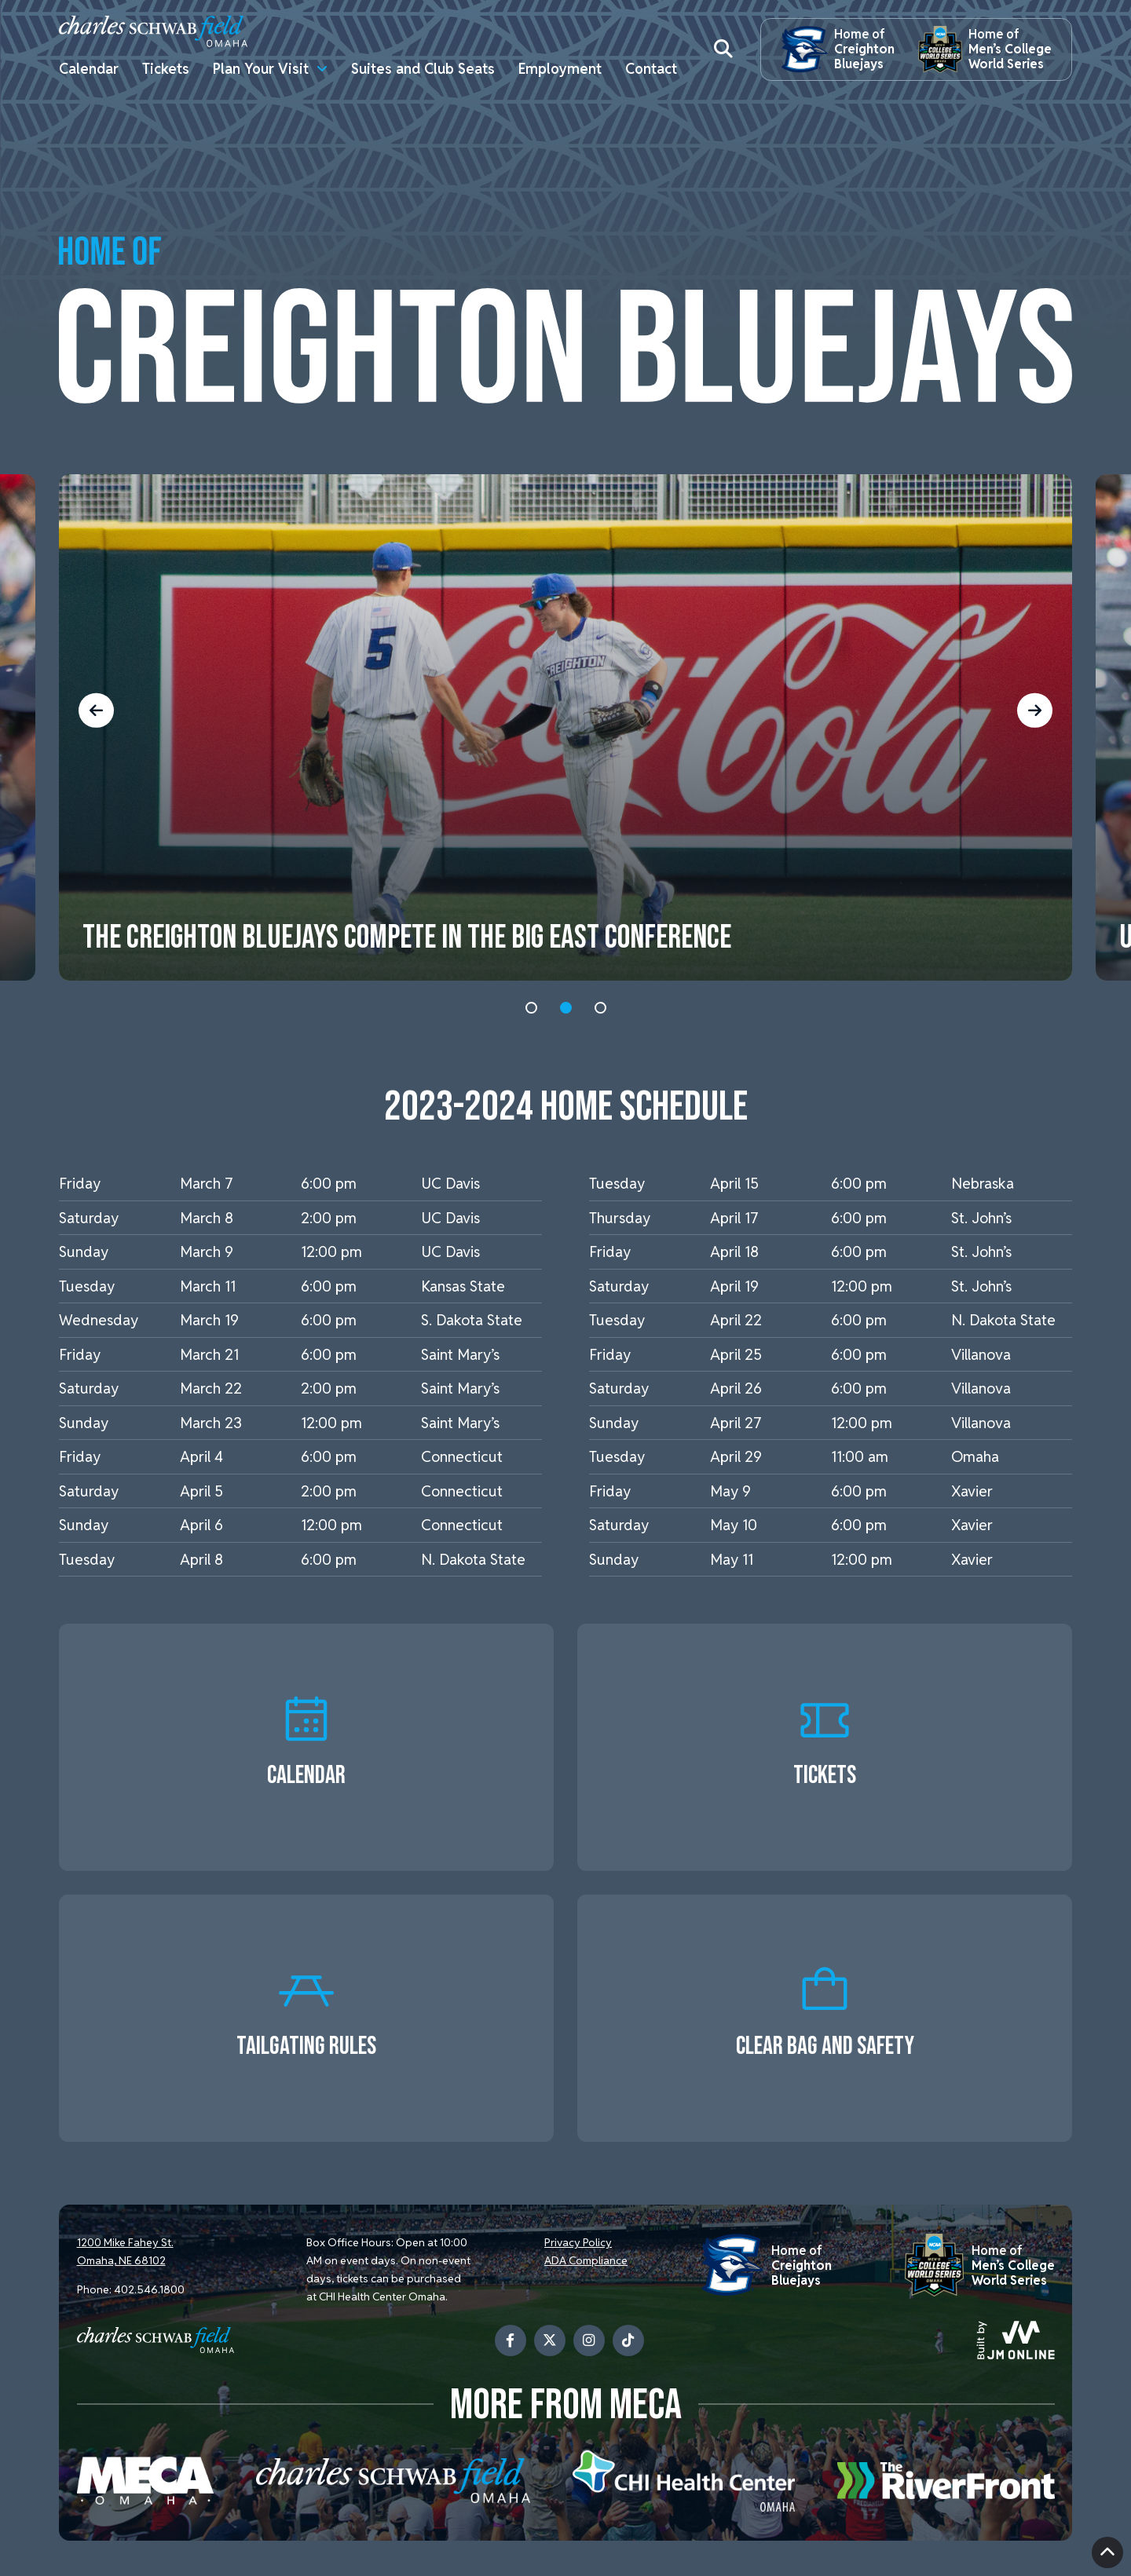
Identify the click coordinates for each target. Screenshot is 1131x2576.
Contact (651, 69)
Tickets (165, 69)
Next (1028, 710)
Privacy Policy (578, 2243)
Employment (560, 69)
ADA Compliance (586, 2260)
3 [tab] (600, 1008)
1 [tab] (531, 1008)
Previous (103, 710)
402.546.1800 (149, 2289)
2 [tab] (566, 1008)
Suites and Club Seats (423, 69)
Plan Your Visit (261, 69)
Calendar (89, 69)
